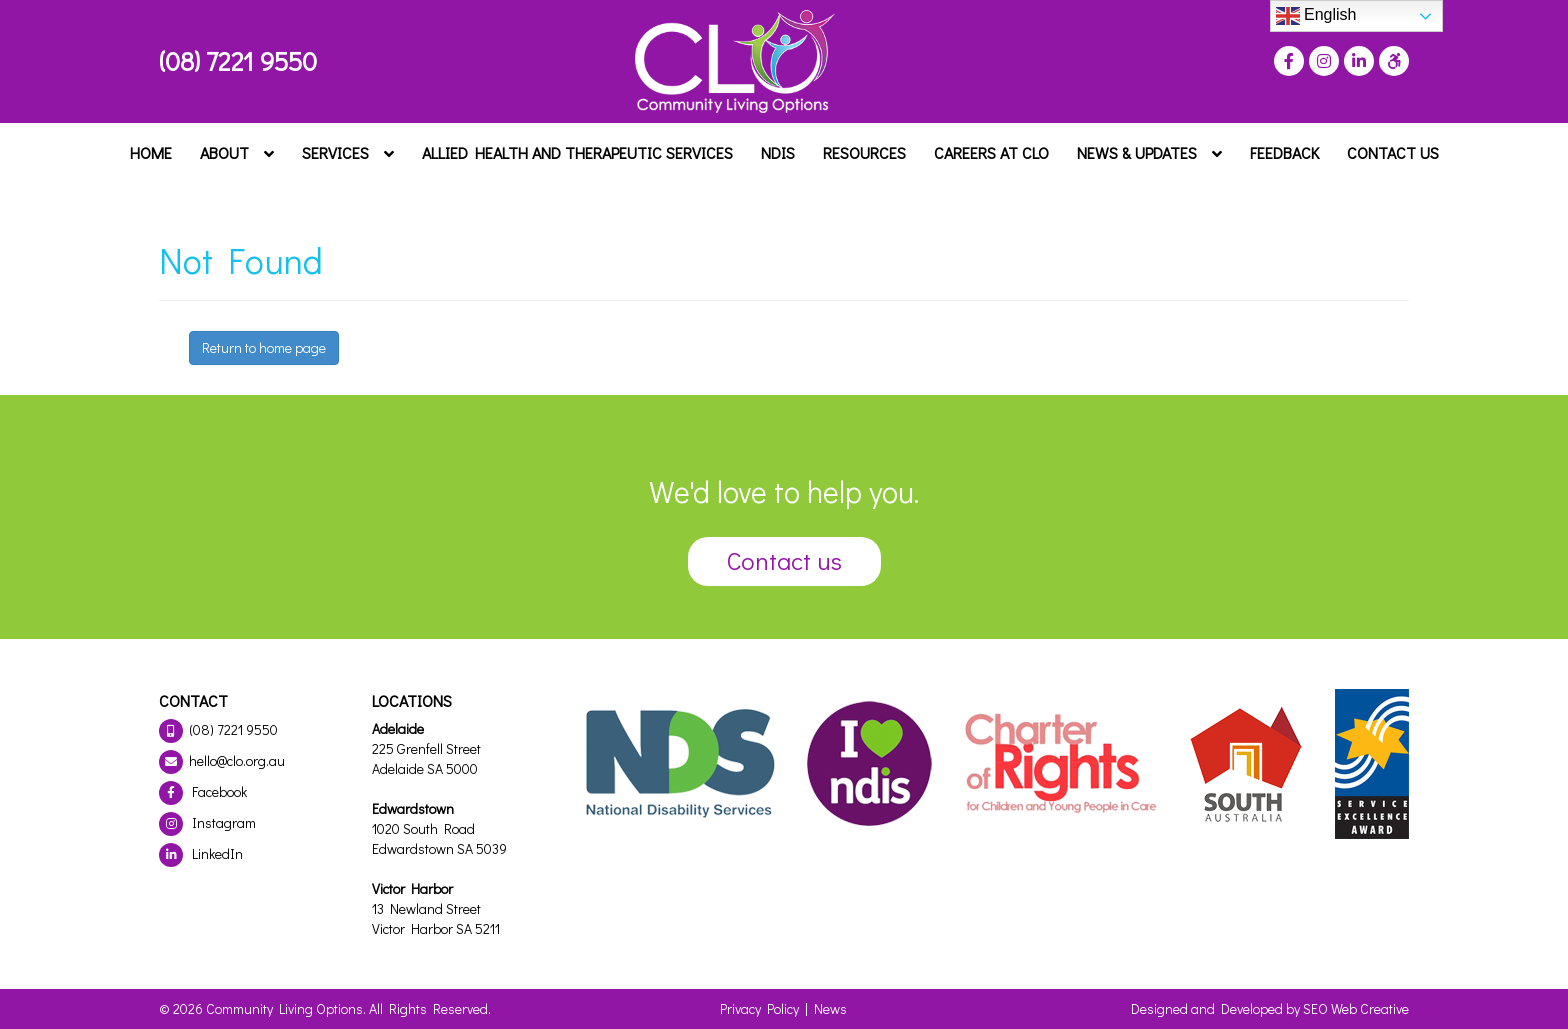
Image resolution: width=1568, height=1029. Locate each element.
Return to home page (264, 347)
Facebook (203, 791)
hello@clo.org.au (222, 760)
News (830, 1008)
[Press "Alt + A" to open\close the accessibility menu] (1391, 61)
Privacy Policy (759, 1008)
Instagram (207, 822)
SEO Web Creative (1356, 1008)
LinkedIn (201, 853)
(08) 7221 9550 (238, 61)
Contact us (784, 560)
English (1316, 16)
